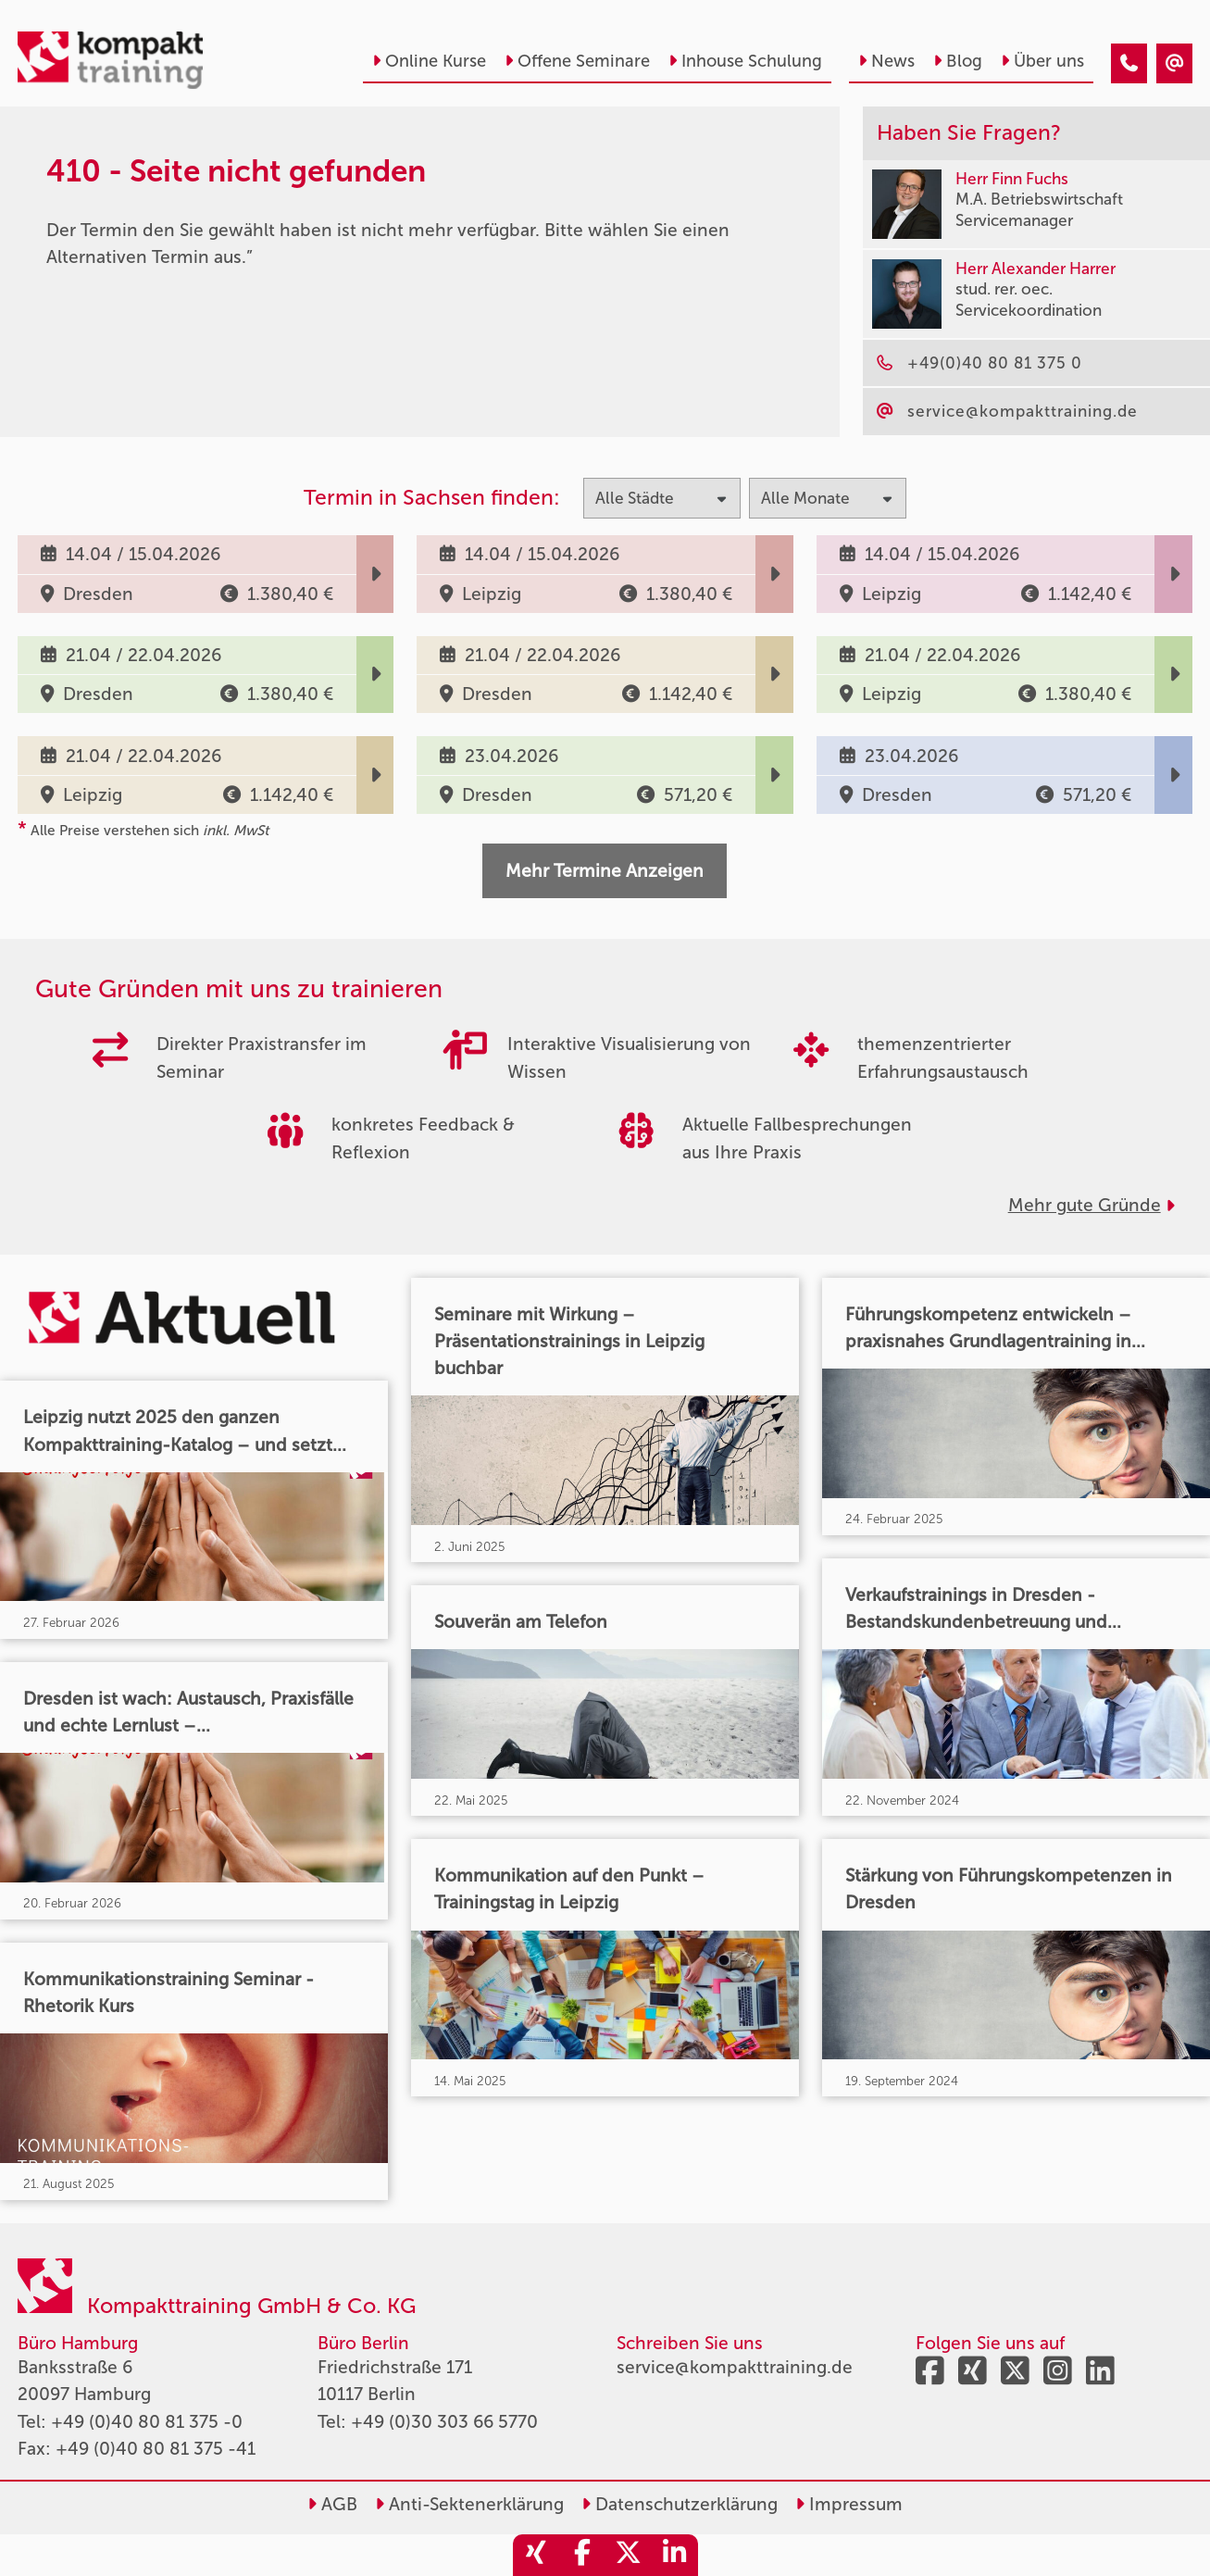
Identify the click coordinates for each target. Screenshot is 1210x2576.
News (886, 61)
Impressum (849, 2504)
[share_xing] (536, 2555)
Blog (957, 61)
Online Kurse (429, 61)
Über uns (1042, 61)
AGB (332, 2504)
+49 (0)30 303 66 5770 (444, 2421)
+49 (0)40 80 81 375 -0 (147, 2421)
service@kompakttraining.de (735, 2367)
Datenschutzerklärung (679, 2504)
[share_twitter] (628, 2555)
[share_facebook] (582, 2555)
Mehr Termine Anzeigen (604, 871)
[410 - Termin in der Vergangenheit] (1129, 63)
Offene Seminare (577, 61)
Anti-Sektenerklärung (469, 2504)
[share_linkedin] (675, 2555)
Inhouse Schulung (745, 61)
